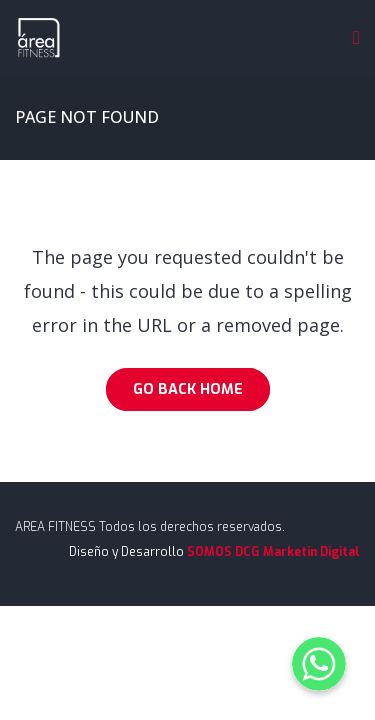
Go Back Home (188, 389)
